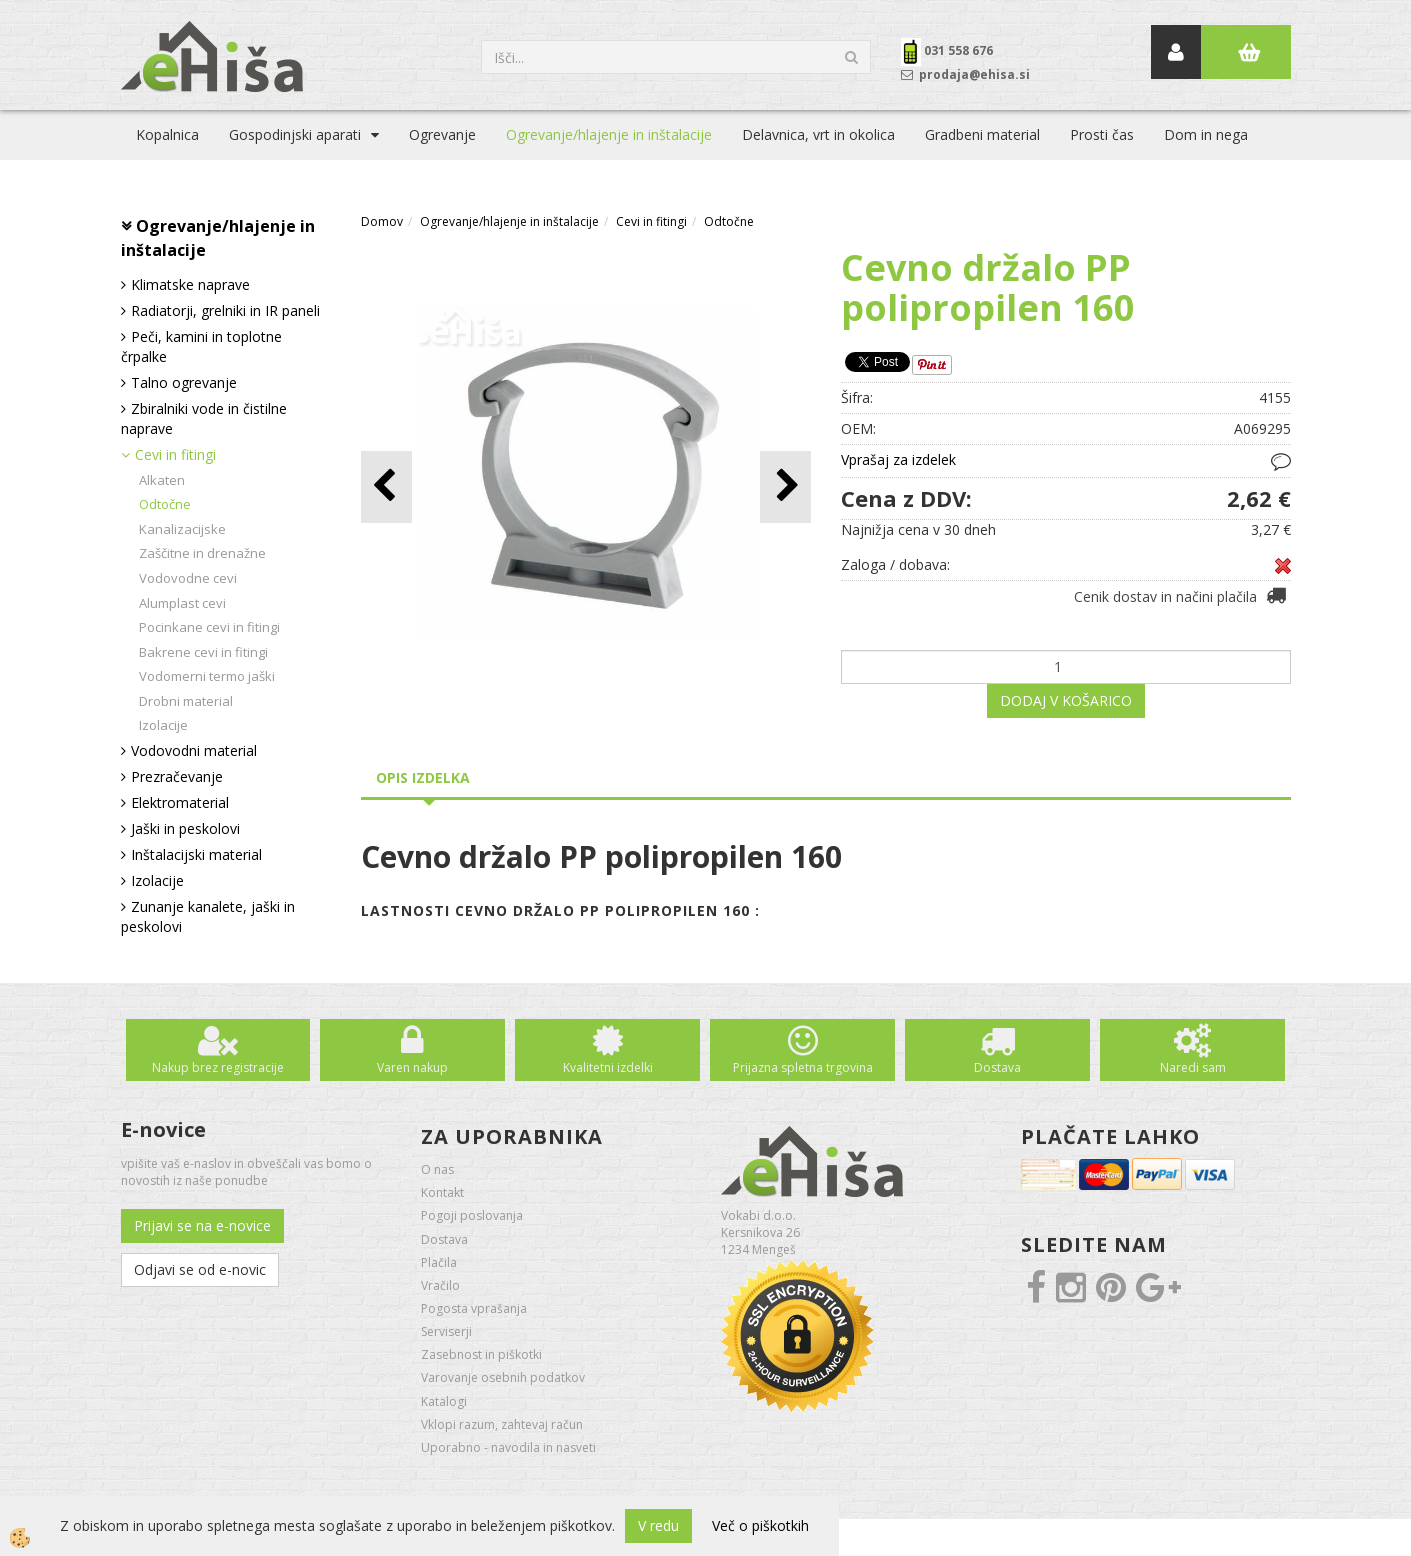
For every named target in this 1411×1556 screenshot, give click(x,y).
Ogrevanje (442, 134)
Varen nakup (412, 1067)
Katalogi (444, 1401)
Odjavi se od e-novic (200, 1269)
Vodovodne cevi (188, 578)
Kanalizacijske (182, 529)
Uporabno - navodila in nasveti (508, 1447)
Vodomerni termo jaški (207, 676)
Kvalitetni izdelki (608, 1067)
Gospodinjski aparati (295, 134)
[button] (785, 486)
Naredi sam (1193, 1067)
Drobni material (186, 701)
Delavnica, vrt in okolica (818, 134)
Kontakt (442, 1192)
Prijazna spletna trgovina (803, 1067)
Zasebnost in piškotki (481, 1354)
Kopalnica (167, 134)
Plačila (439, 1262)
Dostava (997, 1067)
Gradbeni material (982, 134)
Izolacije (163, 725)
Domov (382, 221)
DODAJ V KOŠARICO (1066, 700)
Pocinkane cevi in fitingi (209, 627)
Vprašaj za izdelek (898, 459)
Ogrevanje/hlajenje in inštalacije (609, 134)
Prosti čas (1102, 134)
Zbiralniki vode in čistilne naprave (204, 418)
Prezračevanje (177, 776)
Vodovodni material (194, 750)
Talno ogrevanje (184, 382)
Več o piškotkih (760, 1525)
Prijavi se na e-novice (202, 1225)
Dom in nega (1206, 134)
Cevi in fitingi (175, 454)
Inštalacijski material (196, 854)
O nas (437, 1169)
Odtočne (165, 504)
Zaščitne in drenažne (202, 553)
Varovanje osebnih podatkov (503, 1377)
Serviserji (446, 1331)
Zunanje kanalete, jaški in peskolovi (208, 916)
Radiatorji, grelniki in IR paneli (225, 310)
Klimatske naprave (190, 284)
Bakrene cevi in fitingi (203, 652)
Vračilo (440, 1285)
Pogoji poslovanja (472, 1215)
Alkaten (162, 480)
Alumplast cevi (182, 603)
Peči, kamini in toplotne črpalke (201, 346)
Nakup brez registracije (218, 1067)
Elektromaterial (180, 802)
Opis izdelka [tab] (423, 777)
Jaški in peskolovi (185, 828)
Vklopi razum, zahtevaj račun (502, 1424)
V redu (658, 1525)
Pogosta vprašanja (474, 1308)
